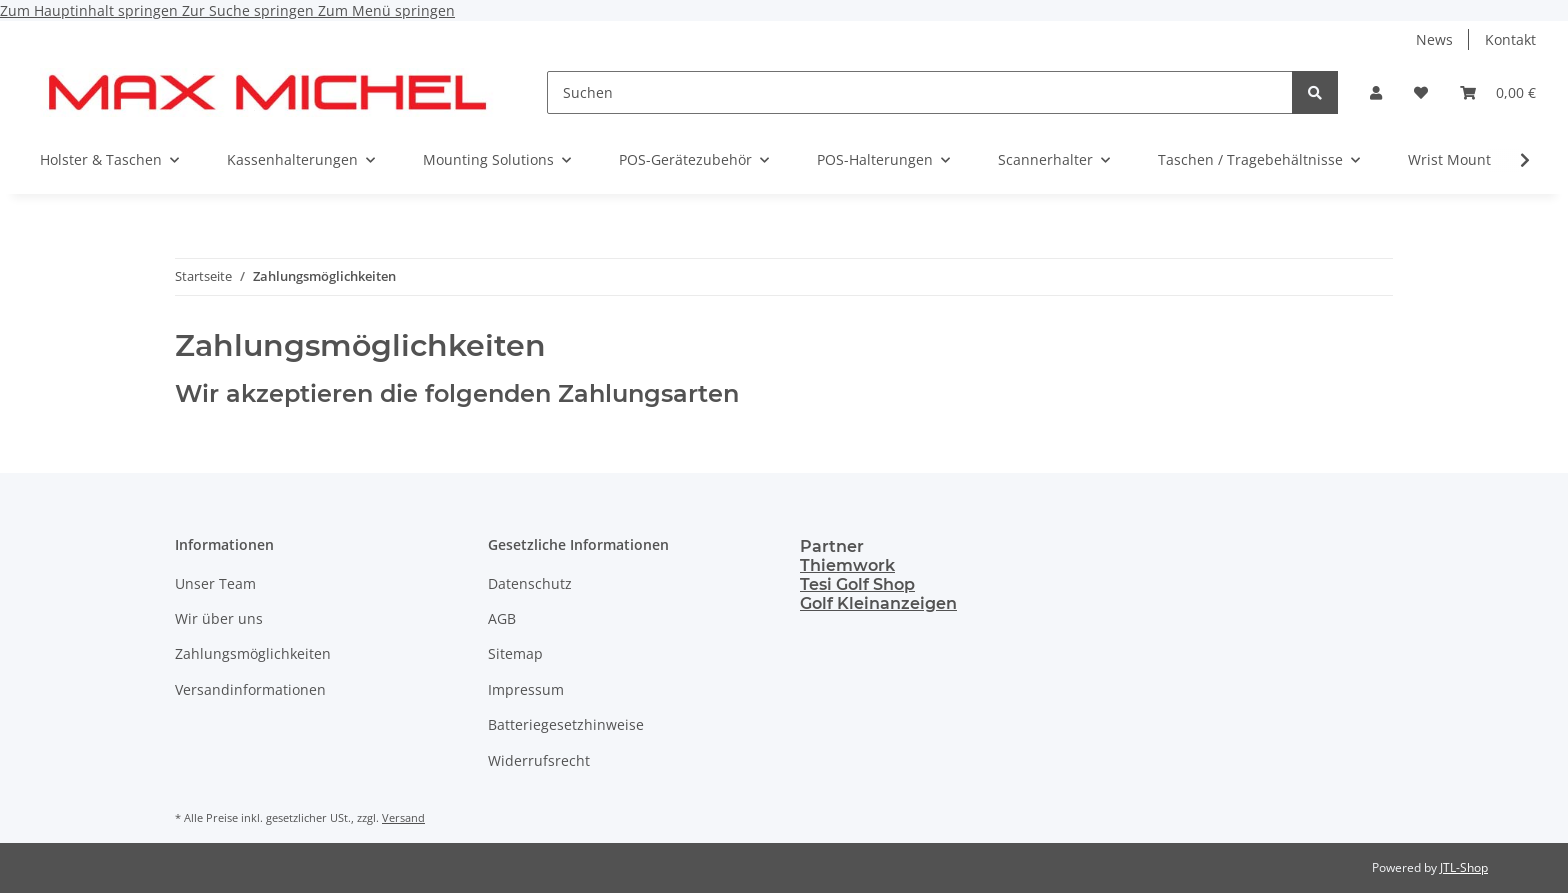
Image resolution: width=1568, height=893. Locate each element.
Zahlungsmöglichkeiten (253, 653)
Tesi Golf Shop (857, 584)
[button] (1376, 92)
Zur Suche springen (250, 10)
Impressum (526, 689)
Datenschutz (530, 583)
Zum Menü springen (386, 10)
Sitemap (515, 653)
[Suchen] (920, 92)
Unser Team (215, 583)
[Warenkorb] (1498, 92)
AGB (502, 618)
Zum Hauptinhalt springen (91, 10)
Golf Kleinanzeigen (878, 603)
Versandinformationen (250, 689)
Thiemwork (847, 565)
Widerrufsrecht (539, 760)
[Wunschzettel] (1421, 92)
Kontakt (1510, 39)
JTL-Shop (1464, 867)
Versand (403, 817)
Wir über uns (219, 618)
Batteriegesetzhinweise (566, 724)
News (1434, 39)
